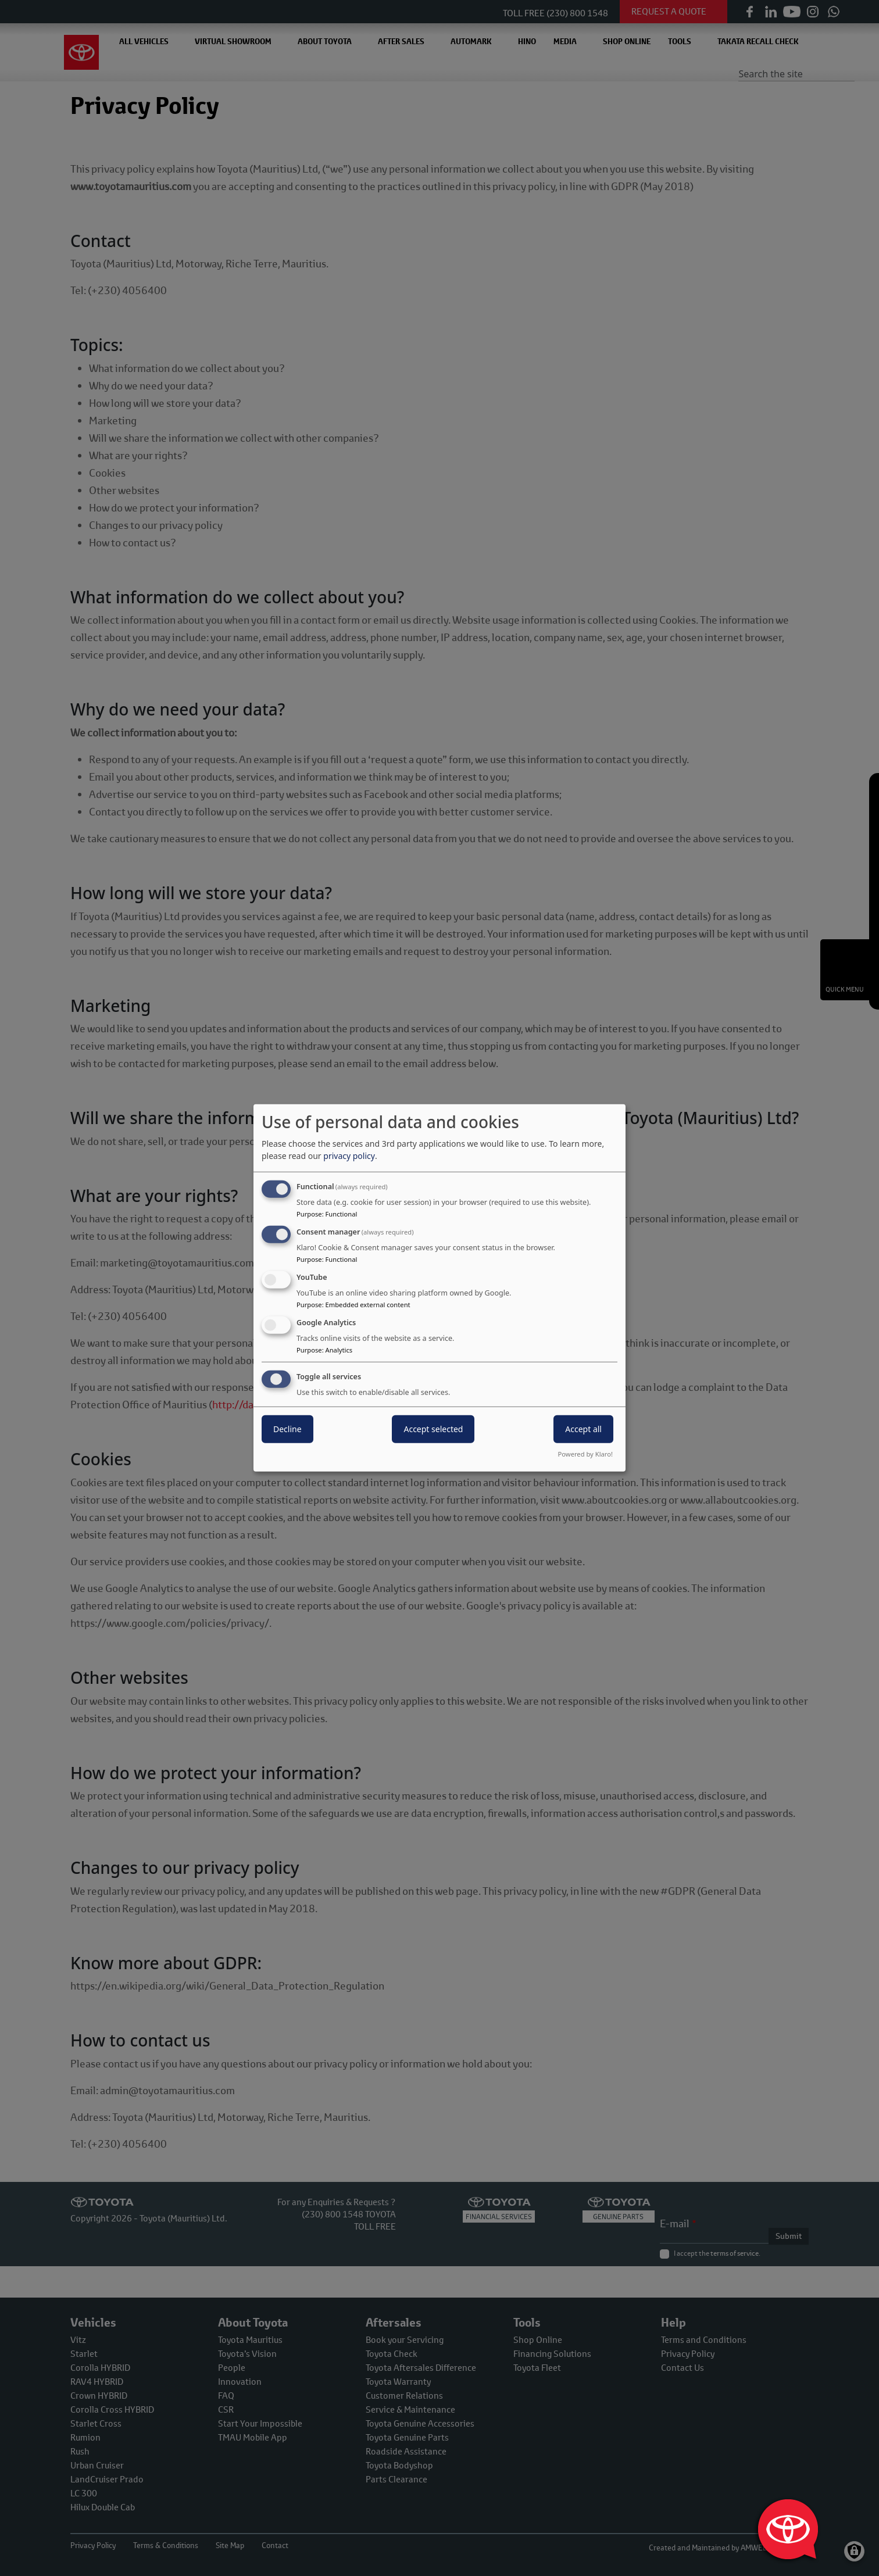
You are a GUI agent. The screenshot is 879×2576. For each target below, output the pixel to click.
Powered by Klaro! (585, 1454)
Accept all (583, 1428)
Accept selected (433, 1428)
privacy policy (349, 1155)
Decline (287, 1428)
